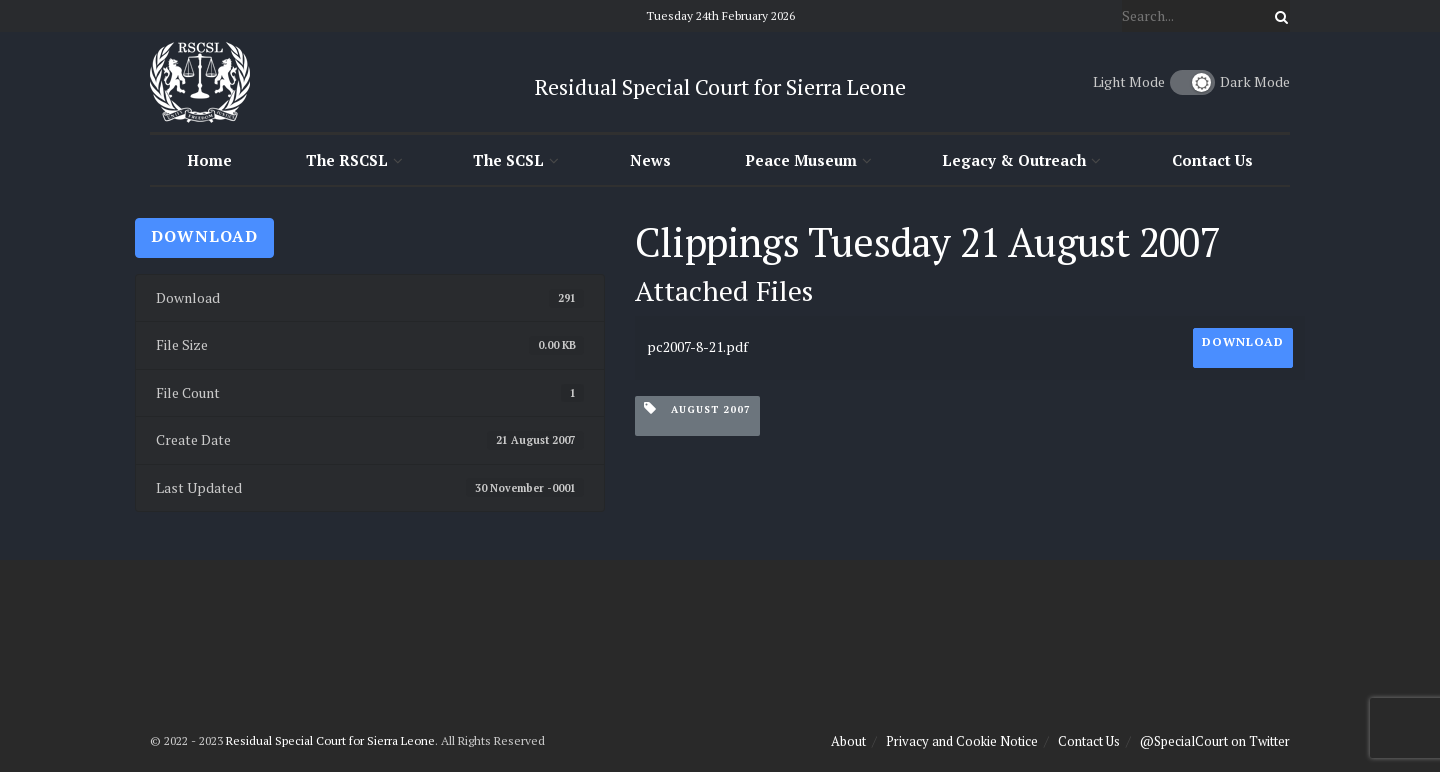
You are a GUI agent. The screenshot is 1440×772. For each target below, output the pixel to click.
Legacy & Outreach (1014, 160)
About (848, 741)
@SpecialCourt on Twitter (1215, 741)
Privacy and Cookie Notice (962, 741)
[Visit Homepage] (200, 82)
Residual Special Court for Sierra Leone (330, 740)
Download (204, 236)
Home (209, 160)
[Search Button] (1278, 16)
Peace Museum (801, 160)
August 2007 (697, 408)
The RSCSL (347, 160)
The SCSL (508, 160)
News (650, 160)
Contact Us (1212, 160)
